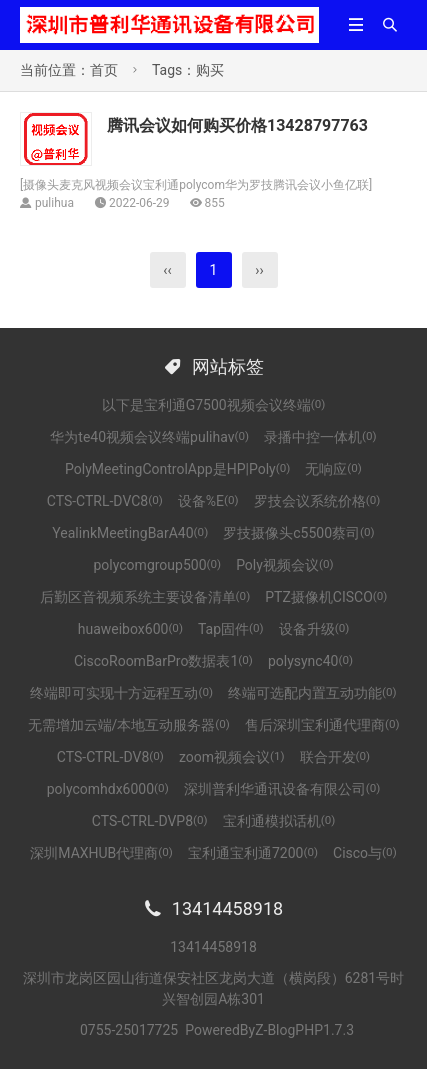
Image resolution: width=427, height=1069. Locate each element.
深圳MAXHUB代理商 (101, 853)
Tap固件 (231, 629)
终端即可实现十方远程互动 (121, 693)
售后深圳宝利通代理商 (322, 725)
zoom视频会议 (232, 757)
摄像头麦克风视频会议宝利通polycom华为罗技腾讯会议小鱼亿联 (196, 185)
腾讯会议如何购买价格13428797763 (237, 125)
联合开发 (335, 757)
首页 (104, 70)
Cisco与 (365, 853)
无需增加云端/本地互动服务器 (129, 725)
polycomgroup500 (158, 565)
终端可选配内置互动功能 (312, 693)
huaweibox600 (130, 629)
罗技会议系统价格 (317, 501)
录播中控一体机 (320, 437)
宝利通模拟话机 (279, 821)
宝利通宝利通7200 (253, 853)
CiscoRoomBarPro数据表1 (163, 661)
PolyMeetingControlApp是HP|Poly (177, 469)
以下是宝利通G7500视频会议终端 (214, 405)
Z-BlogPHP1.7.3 (304, 1030)
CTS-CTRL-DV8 (110, 757)
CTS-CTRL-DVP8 (150, 821)
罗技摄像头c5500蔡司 (298, 533)
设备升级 (314, 629)
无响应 (333, 469)
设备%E (208, 501)
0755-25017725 (129, 1030)
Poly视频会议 (284, 565)
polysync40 (310, 661)
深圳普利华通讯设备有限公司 (282, 789)
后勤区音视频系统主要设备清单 (145, 597)
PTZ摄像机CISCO (326, 597)
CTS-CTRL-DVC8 (105, 501)
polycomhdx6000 (108, 789)
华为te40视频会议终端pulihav (149, 437)
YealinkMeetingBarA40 (130, 533)
